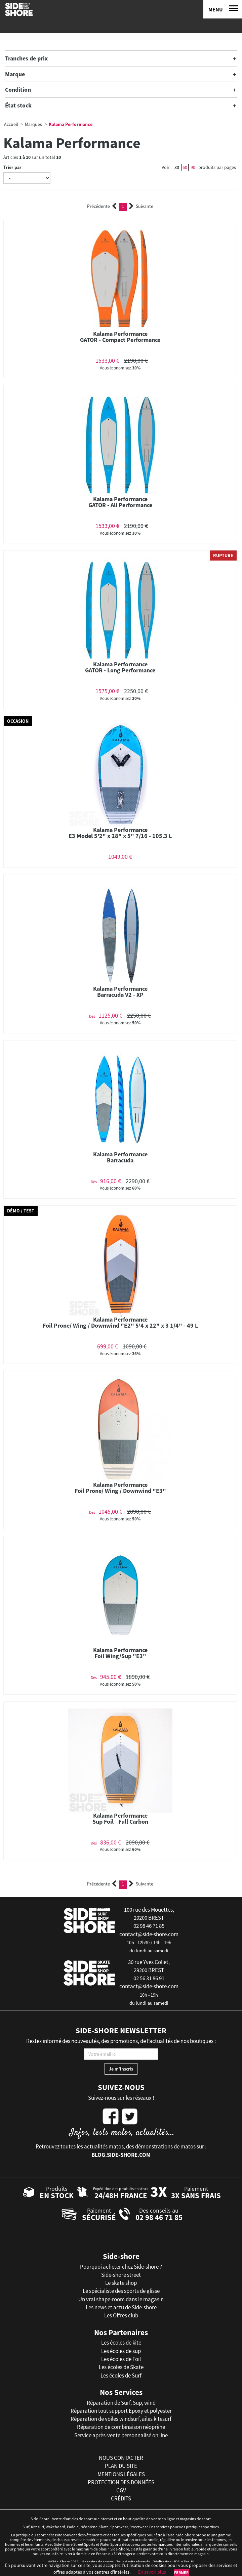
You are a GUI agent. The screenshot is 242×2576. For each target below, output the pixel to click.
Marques (33, 124)
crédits (121, 2498)
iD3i (177, 2561)
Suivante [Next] (141, 206)
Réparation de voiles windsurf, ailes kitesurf (121, 2419)
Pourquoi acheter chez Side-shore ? (121, 2266)
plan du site (121, 2466)
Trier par (12, 167)
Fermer (181, 2572)
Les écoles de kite (121, 2342)
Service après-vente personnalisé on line (121, 2435)
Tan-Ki (189, 2561)
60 (185, 167)
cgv (121, 2490)
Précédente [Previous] (102, 206)
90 (193, 167)
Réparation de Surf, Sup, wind (121, 2402)
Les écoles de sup (121, 2351)
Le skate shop (121, 2282)
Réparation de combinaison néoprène (121, 2427)
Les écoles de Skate (121, 2367)
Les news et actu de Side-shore (121, 2307)
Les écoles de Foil (121, 2359)
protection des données (121, 2482)
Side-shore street (121, 2274)
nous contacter (121, 2457)
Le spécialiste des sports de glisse (121, 2291)
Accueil (11, 124)
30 (176, 167)
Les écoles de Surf (121, 2375)
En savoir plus (152, 2572)
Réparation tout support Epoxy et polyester (121, 2410)
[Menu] (222, 9)
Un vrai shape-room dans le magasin (121, 2299)
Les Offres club (121, 2315)
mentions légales (121, 2474)
